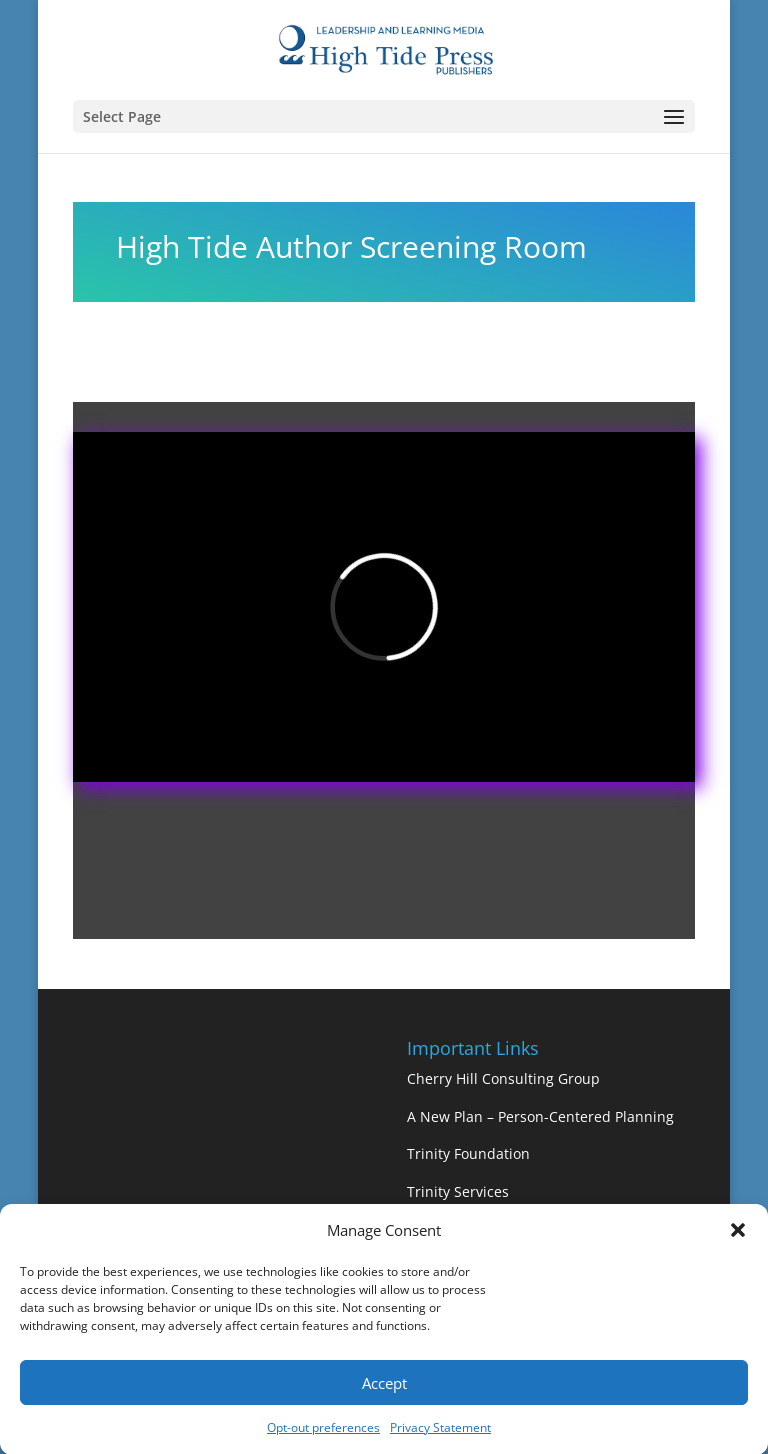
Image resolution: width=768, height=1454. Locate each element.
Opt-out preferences (323, 1434)
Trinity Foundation (468, 1153)
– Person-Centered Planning (580, 1116)
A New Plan (447, 1116)
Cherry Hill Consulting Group (503, 1078)
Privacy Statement (440, 1434)
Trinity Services (458, 1191)
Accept (384, 1389)
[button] (738, 1238)
